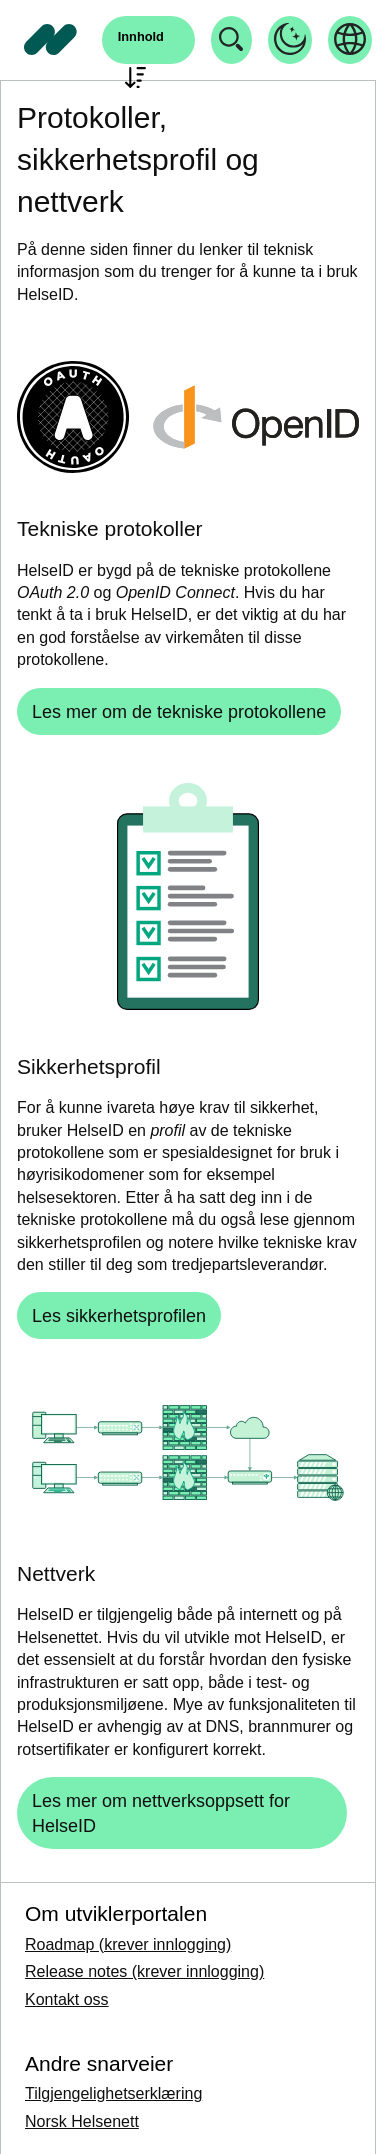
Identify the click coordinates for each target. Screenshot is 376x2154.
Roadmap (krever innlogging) (128, 1944)
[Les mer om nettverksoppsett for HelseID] (182, 1813)
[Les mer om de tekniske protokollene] (179, 711)
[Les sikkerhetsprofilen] (119, 1315)
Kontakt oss (67, 1999)
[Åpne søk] (148, 40)
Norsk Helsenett (82, 2121)
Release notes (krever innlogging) (144, 1971)
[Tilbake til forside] (51, 40)
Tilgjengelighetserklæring (113, 2093)
